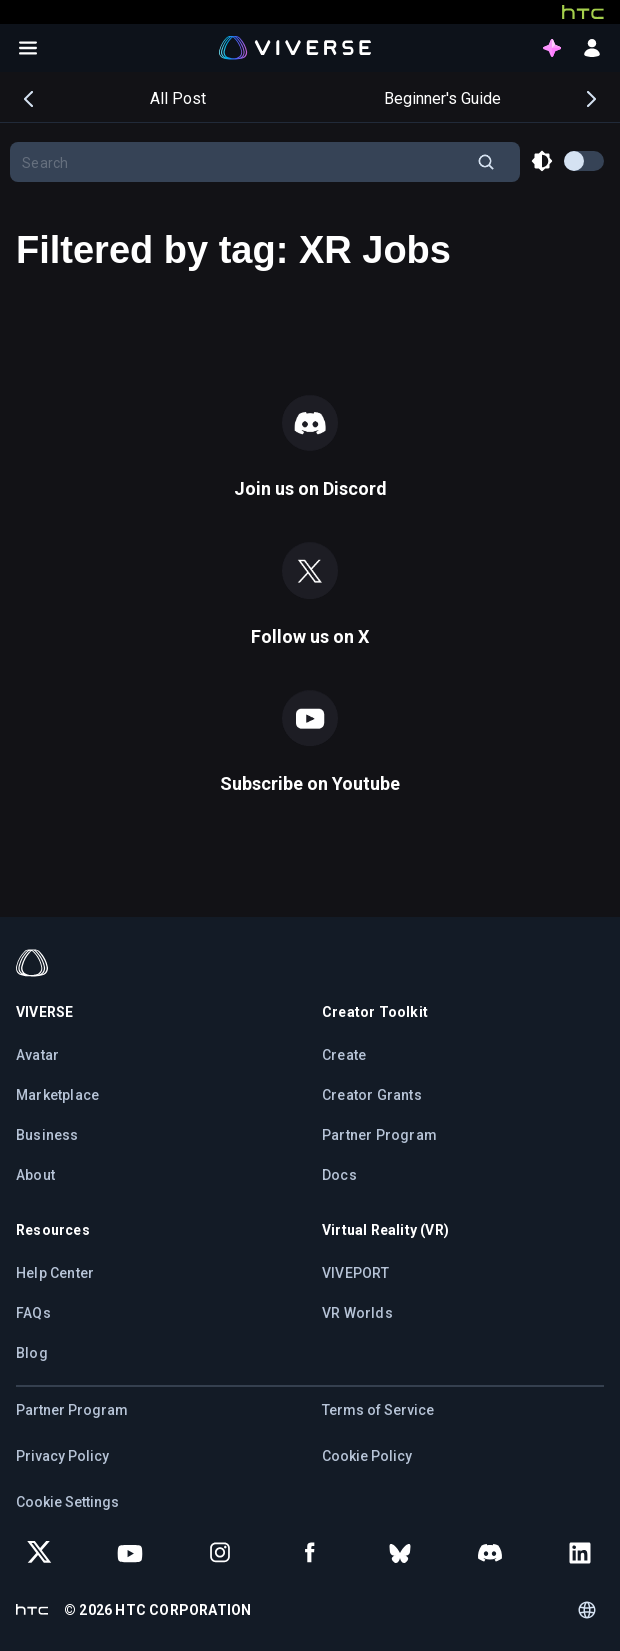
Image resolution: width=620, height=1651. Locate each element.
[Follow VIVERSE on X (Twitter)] (40, 1553)
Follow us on (310, 636)
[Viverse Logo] (295, 47)
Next (590, 97)
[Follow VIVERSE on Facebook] (310, 1553)
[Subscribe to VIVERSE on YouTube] (130, 1553)
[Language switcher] (587, 1610)
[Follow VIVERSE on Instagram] (220, 1553)
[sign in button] (592, 48)
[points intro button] (552, 48)
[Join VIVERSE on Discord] (490, 1553)
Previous (30, 97)
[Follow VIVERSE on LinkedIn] (580, 1553)
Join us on (310, 488)
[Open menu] (28, 48)
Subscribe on (310, 783)
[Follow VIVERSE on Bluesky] (400, 1553)
